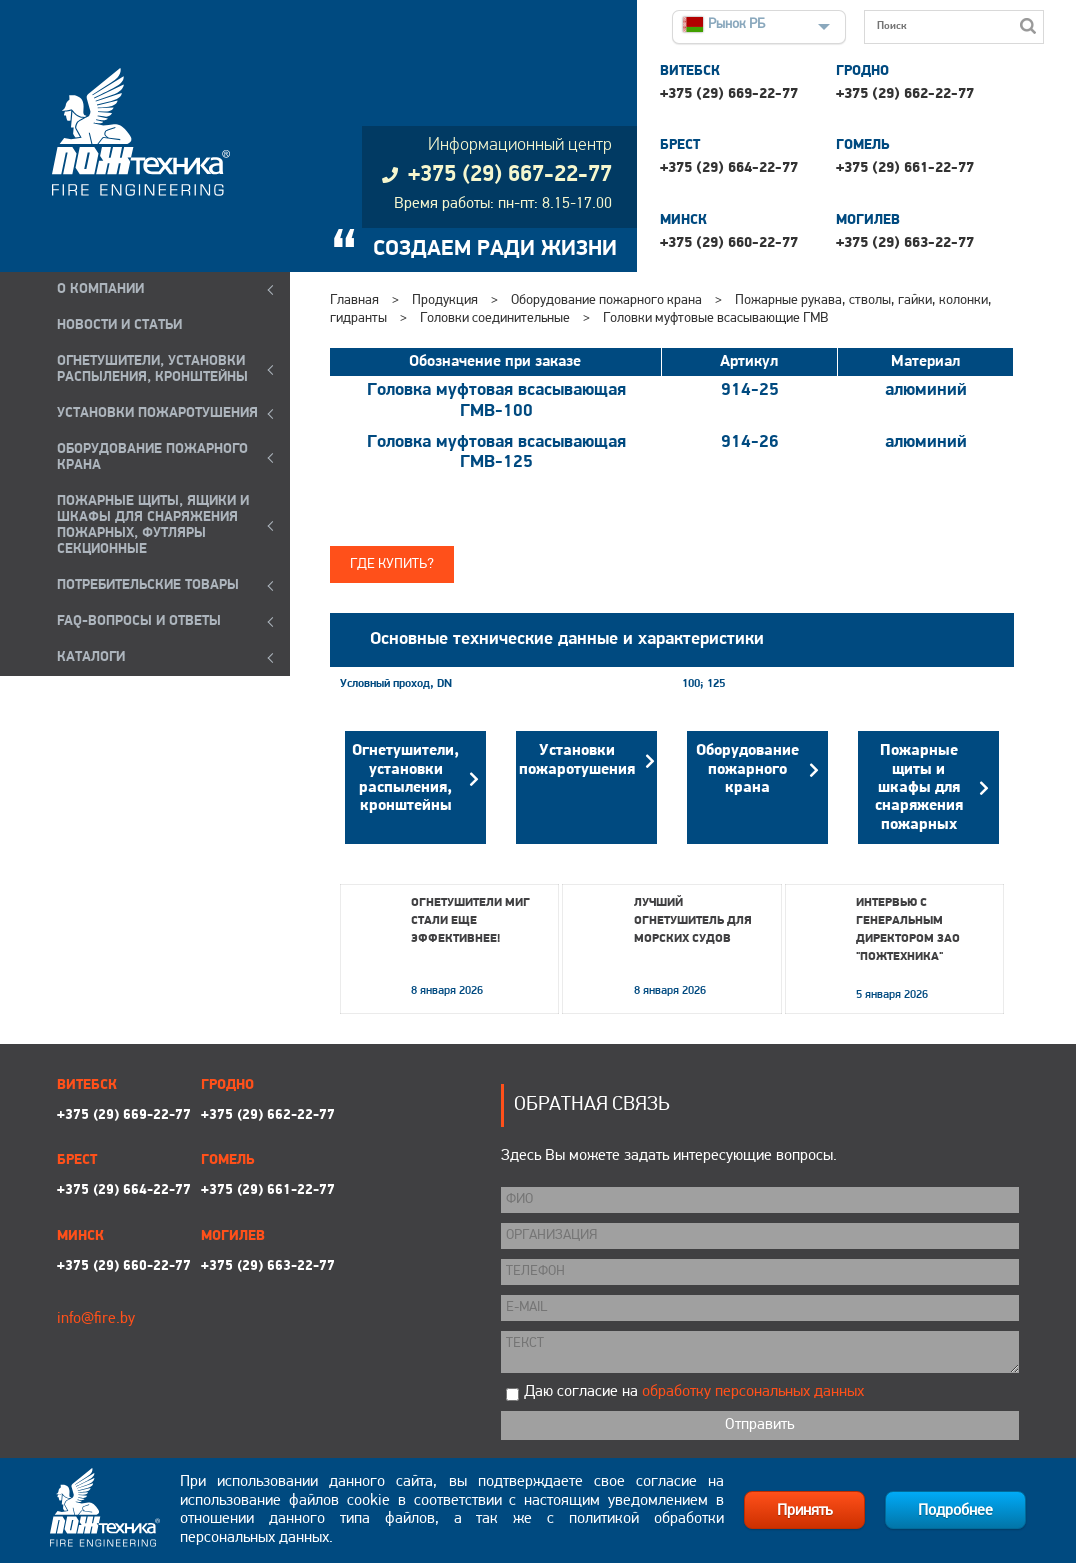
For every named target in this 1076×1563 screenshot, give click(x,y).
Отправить (759, 1425)
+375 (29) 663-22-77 (905, 243)
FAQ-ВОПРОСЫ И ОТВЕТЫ (139, 621)
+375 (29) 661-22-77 (905, 168)
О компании (100, 289)
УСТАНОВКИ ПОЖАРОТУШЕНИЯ (157, 413)
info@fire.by (96, 1319)
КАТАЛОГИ (91, 657)
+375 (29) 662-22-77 (905, 94)
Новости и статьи (119, 325)
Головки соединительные (496, 318)
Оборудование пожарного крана (606, 300)
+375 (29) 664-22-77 (729, 168)
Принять (804, 1511)
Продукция (445, 300)
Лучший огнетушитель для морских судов (693, 921)
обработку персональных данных (753, 1392)
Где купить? (392, 564)
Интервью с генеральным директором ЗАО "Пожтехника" (908, 930)
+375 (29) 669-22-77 (729, 94)
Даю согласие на (694, 1392)
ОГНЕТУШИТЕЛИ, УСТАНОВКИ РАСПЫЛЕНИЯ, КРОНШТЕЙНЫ (152, 369)
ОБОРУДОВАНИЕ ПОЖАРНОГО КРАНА (152, 457)
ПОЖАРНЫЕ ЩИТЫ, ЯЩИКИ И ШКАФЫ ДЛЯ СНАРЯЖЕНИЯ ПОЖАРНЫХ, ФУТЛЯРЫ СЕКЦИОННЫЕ (153, 525)
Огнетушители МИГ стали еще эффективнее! (470, 921)
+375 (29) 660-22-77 (729, 243)
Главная (354, 300)
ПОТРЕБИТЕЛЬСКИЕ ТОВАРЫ (148, 585)
